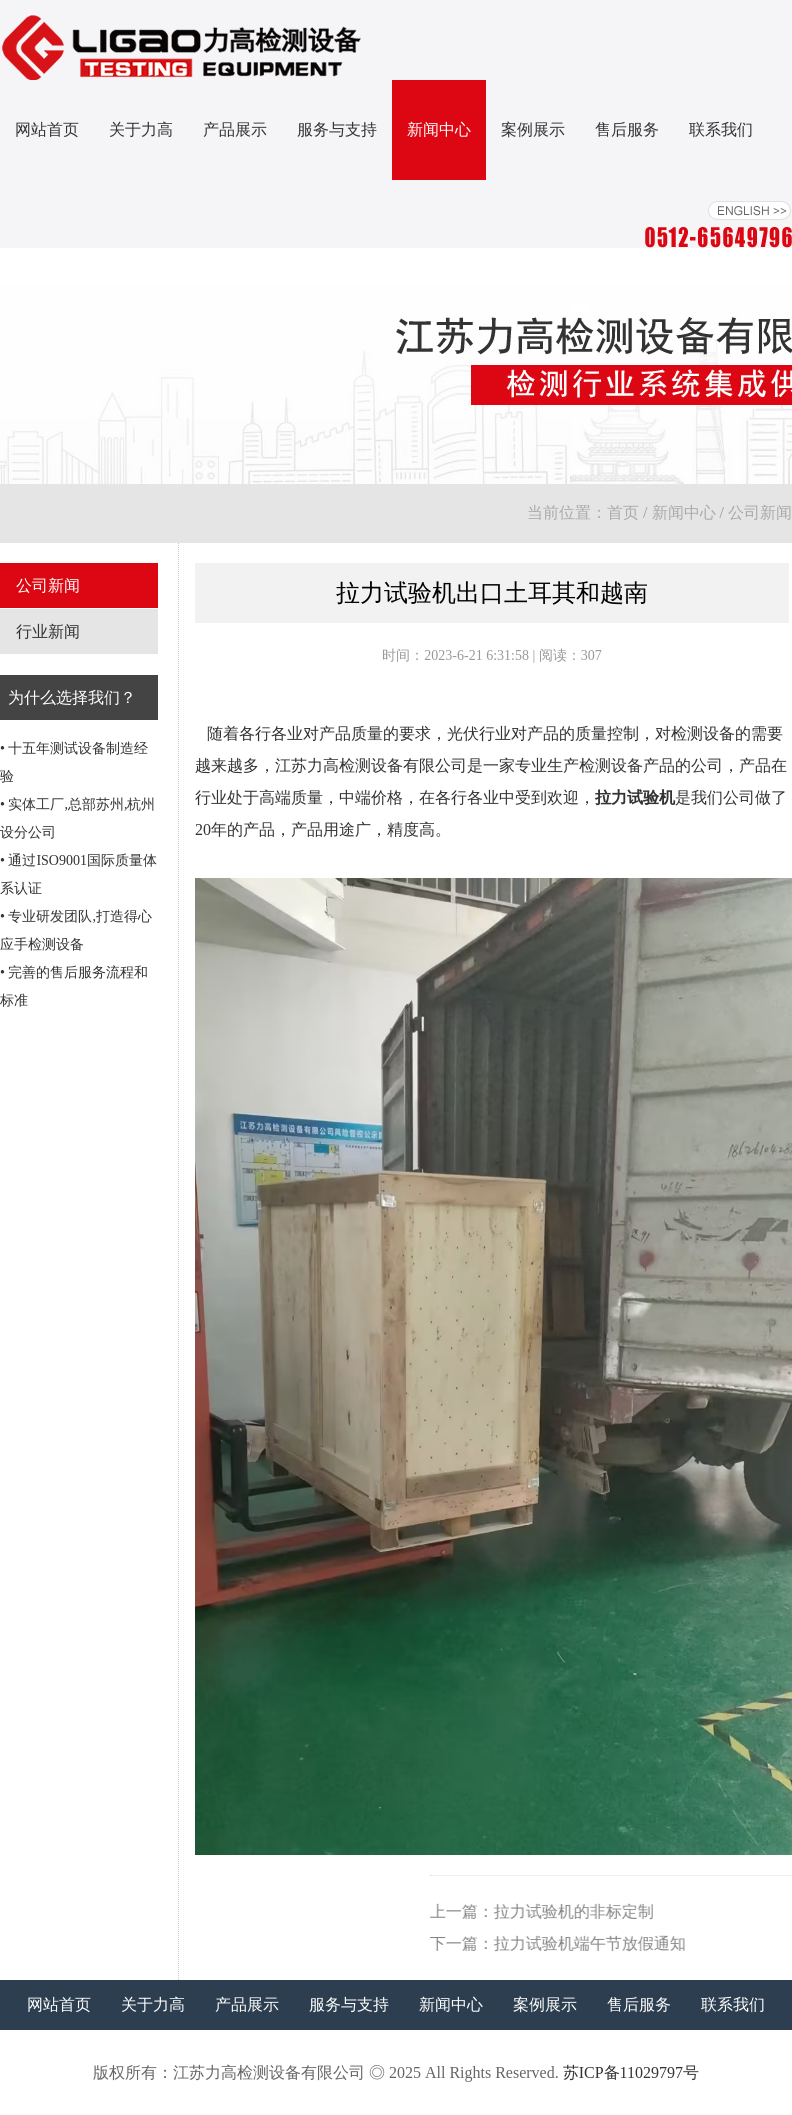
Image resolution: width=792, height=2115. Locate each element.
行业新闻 (48, 631)
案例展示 (533, 129)
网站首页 (47, 129)
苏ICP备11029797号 (631, 2072)
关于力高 (141, 129)
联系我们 (721, 129)
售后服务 (627, 129)
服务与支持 (337, 129)
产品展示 (235, 129)
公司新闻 (760, 512)
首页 (623, 512)
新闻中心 (439, 129)
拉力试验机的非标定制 (690, 1911)
